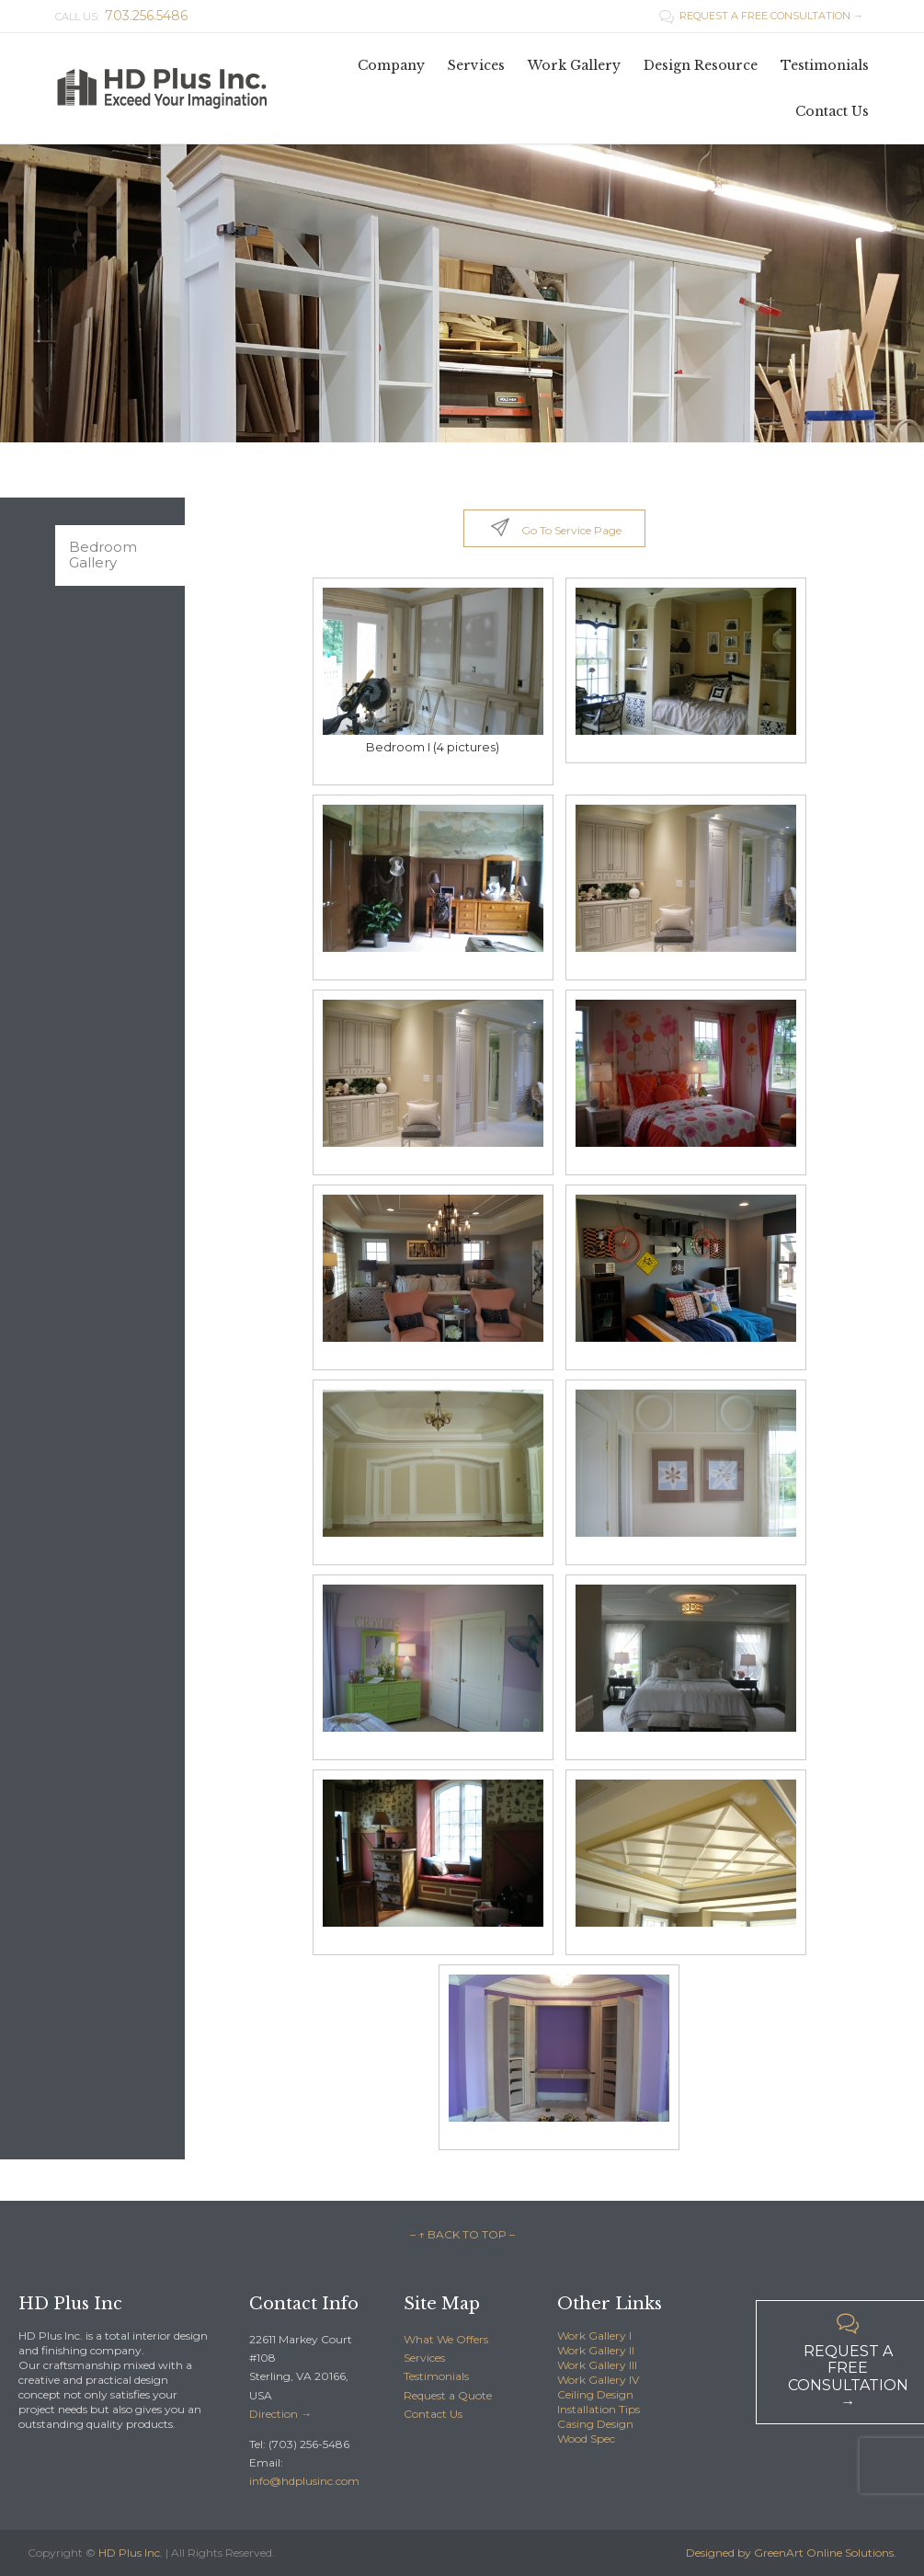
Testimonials (436, 2376)
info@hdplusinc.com (304, 2481)
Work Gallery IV (598, 2380)
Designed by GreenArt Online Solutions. (791, 2552)
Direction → (280, 2414)
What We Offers (446, 2339)
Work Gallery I (594, 2335)
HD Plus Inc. (130, 2552)
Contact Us (433, 2414)
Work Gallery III (597, 2365)
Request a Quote (448, 2395)
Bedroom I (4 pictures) (432, 746)
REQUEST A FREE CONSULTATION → (761, 15)
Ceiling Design (595, 2394)
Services (424, 2357)
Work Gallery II (595, 2350)
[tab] (120, 555)
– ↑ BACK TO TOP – (462, 2234)
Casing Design (595, 2424)
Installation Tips (598, 2409)
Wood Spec (586, 2438)
